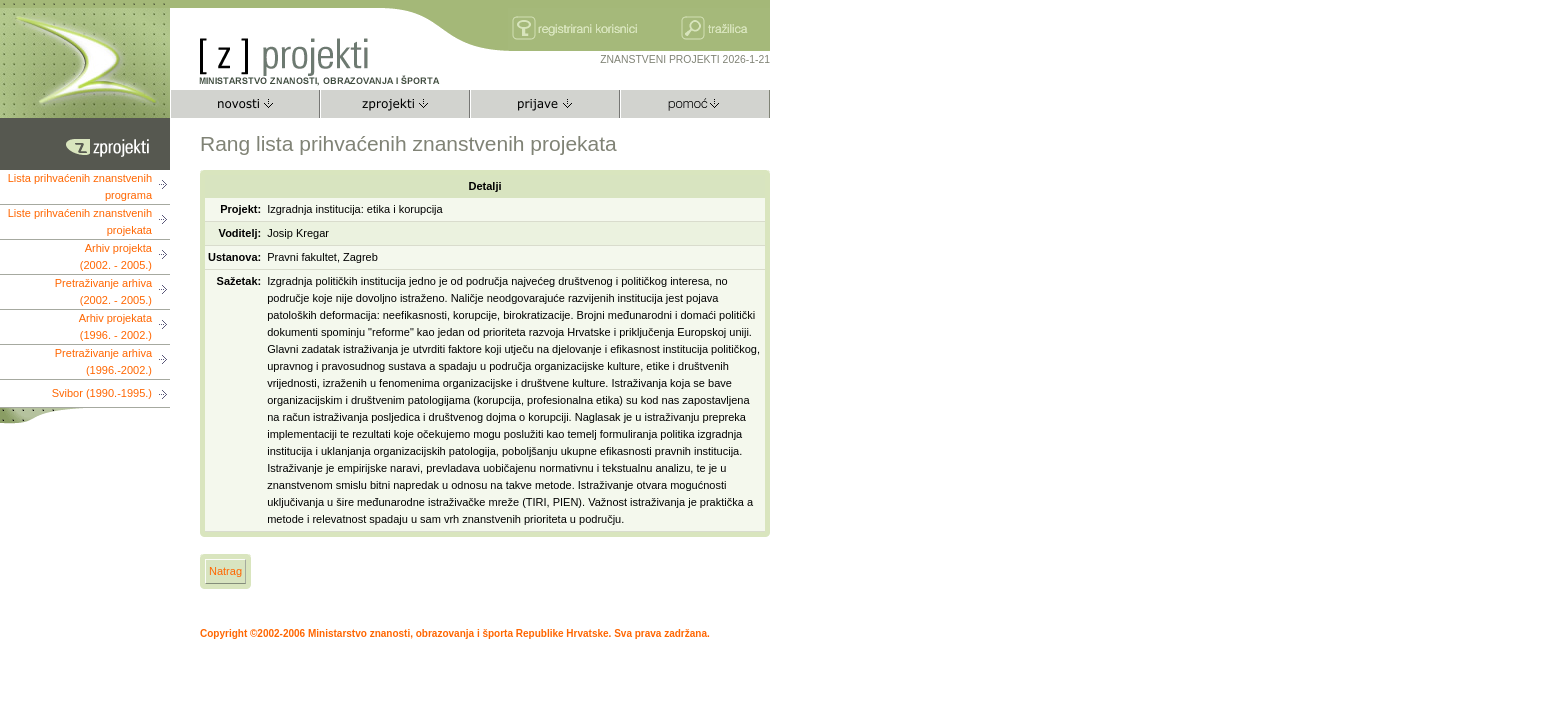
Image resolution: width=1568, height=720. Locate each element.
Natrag (225, 571)
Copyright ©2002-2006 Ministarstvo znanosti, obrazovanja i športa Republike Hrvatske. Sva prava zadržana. (455, 633)
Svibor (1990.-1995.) (102, 393)
